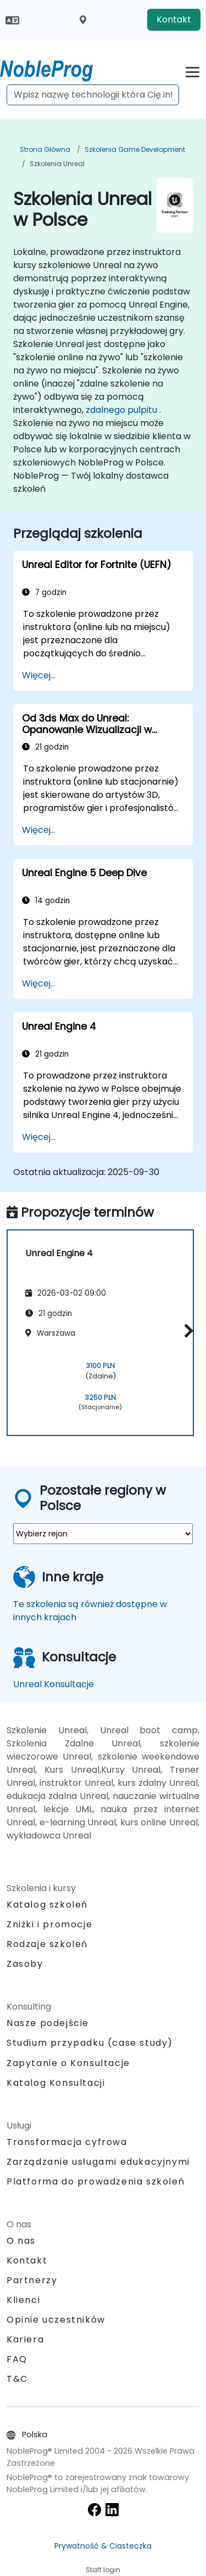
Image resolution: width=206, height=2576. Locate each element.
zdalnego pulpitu (121, 410)
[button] (186, 1331)
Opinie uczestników (56, 2319)
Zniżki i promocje (49, 1924)
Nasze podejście (48, 2023)
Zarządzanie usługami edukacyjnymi (98, 2161)
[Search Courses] (93, 94)
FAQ (17, 2359)
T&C (17, 2379)
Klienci (23, 2300)
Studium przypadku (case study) (90, 2042)
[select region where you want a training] (103, 1533)
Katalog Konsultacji (56, 2082)
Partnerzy (32, 2280)
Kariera (25, 2339)
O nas (21, 2240)
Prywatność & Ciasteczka (103, 2545)
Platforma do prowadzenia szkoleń (96, 2181)
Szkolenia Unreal (57, 163)
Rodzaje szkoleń (47, 1944)
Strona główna (45, 149)
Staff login (103, 2569)
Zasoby (25, 1963)
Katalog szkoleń (47, 1904)
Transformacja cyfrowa (67, 2142)
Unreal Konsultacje (53, 1684)
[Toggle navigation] (192, 70)
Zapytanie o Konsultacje (68, 2063)
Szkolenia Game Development (135, 149)
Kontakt (174, 19)
